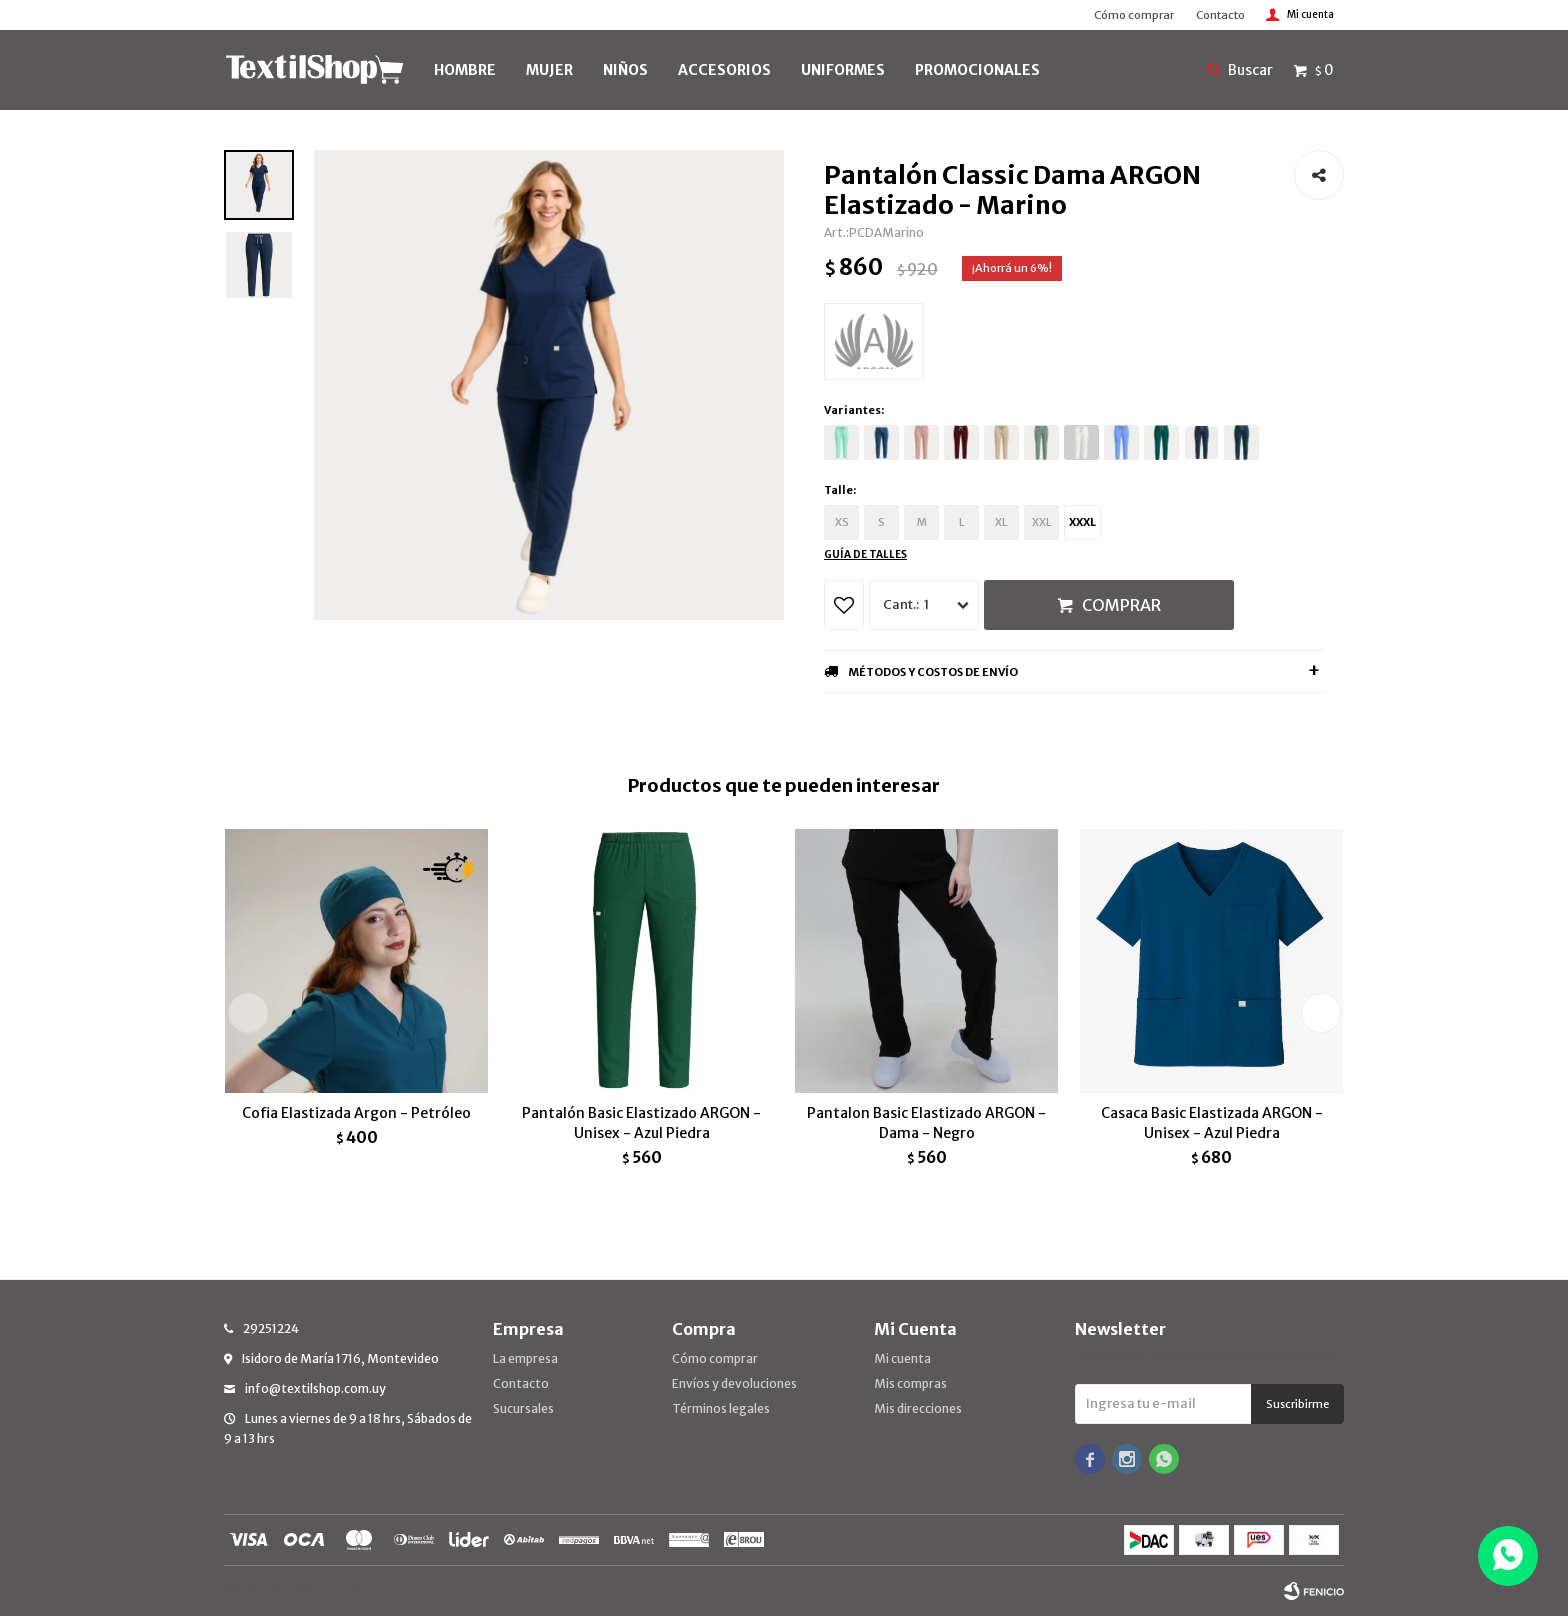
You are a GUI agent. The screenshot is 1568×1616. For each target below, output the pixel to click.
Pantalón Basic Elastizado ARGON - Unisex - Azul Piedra (641, 1123)
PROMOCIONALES (977, 70)
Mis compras (910, 1383)
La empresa (525, 1358)
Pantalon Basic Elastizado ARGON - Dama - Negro (926, 1123)
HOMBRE (465, 70)
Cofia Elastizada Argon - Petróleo (356, 1113)
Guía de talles (865, 554)
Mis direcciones (918, 1408)
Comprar (1121, 605)
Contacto (1220, 15)
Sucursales (523, 1408)
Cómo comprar (1134, 15)
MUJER (549, 70)
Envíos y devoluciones (734, 1383)
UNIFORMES (843, 70)
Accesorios (724, 70)
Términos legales (721, 1408)
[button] (1320, 1013)
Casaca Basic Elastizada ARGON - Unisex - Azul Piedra (1212, 1123)
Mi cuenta (902, 1358)
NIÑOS (625, 70)
